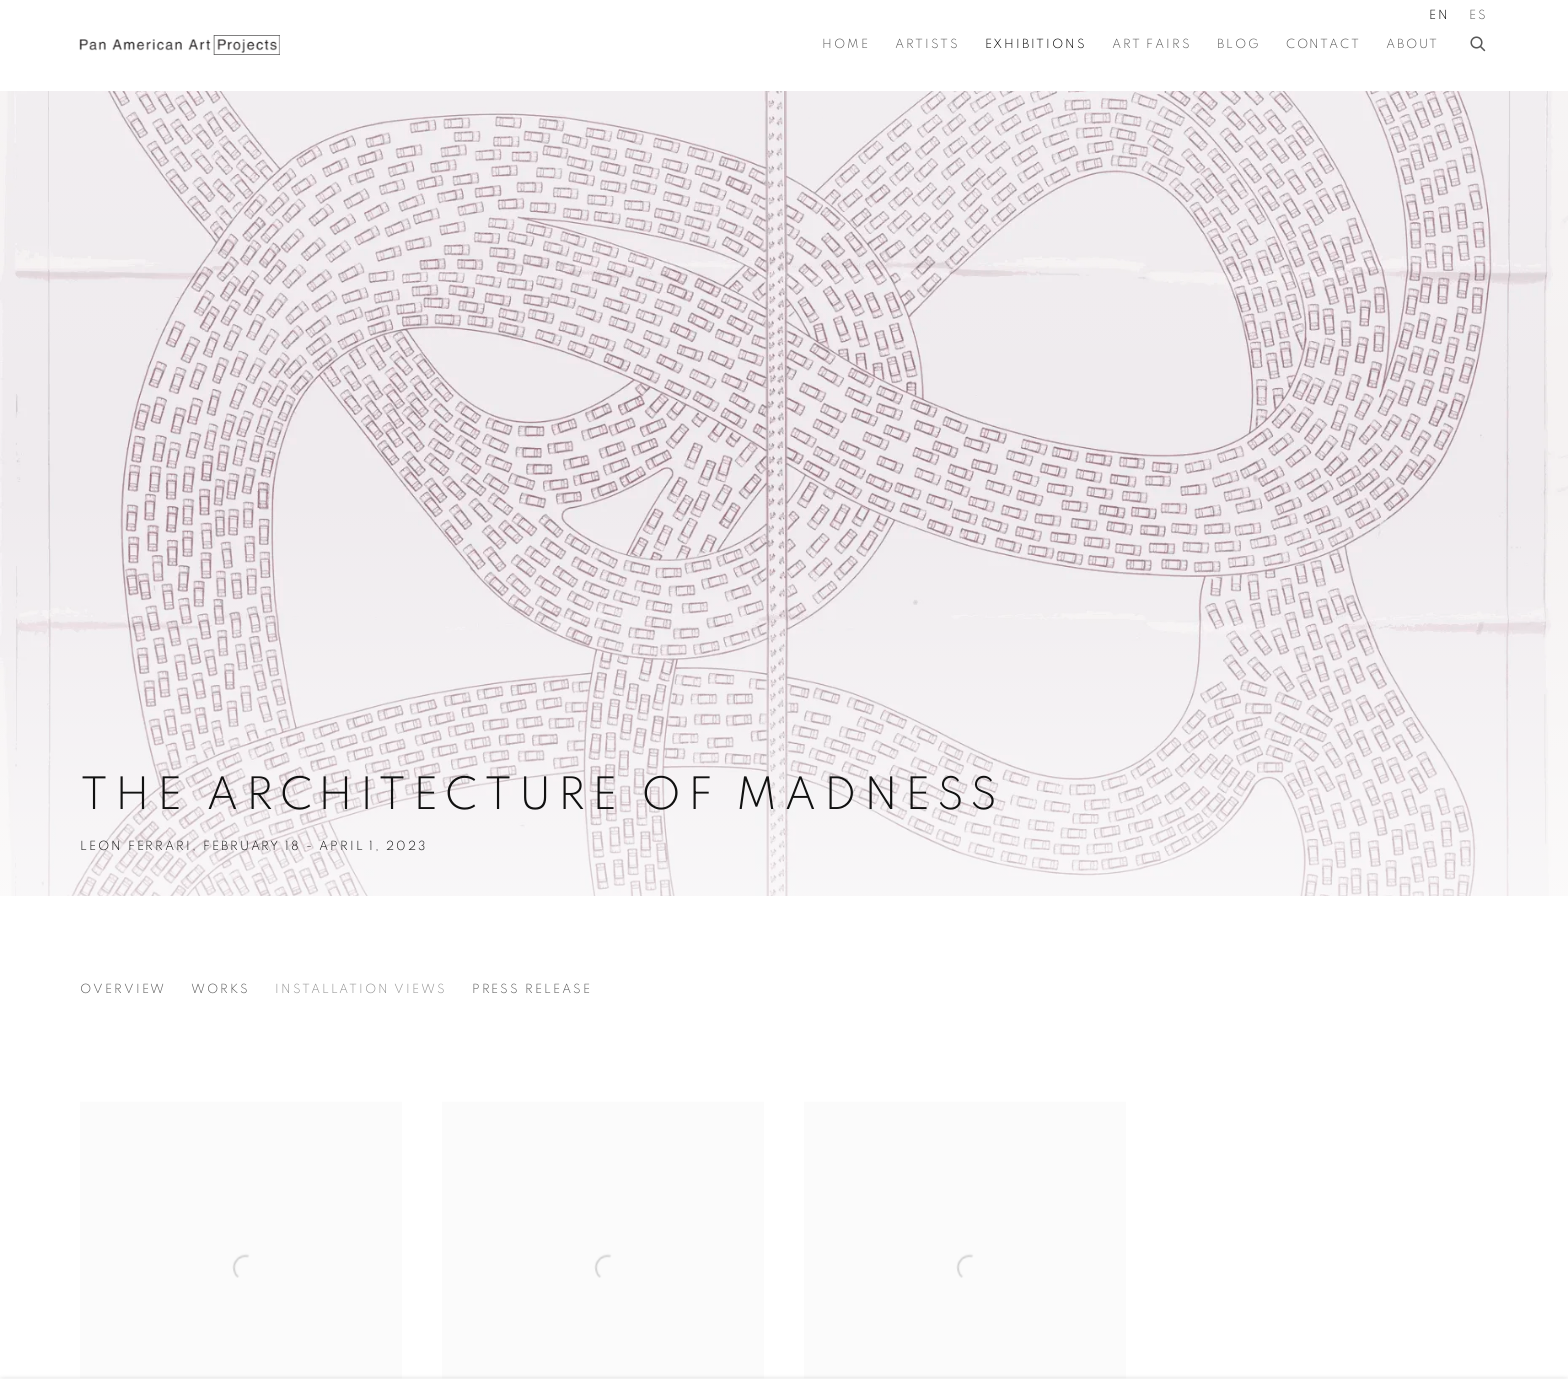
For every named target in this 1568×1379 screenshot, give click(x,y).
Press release (532, 989)
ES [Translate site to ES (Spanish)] (1478, 15)
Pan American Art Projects (180, 45)
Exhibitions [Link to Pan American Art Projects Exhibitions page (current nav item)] (1036, 44)
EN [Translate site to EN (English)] (1439, 15)
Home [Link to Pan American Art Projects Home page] (846, 44)
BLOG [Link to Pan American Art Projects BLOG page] (1239, 44)
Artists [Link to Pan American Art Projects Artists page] (927, 44)
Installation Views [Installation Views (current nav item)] (361, 989)
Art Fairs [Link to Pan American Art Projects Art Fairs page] (1152, 44)
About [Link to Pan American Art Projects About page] (1412, 44)
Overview (123, 989)
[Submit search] (1479, 41)
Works (220, 989)
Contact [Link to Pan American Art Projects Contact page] (1323, 44)
